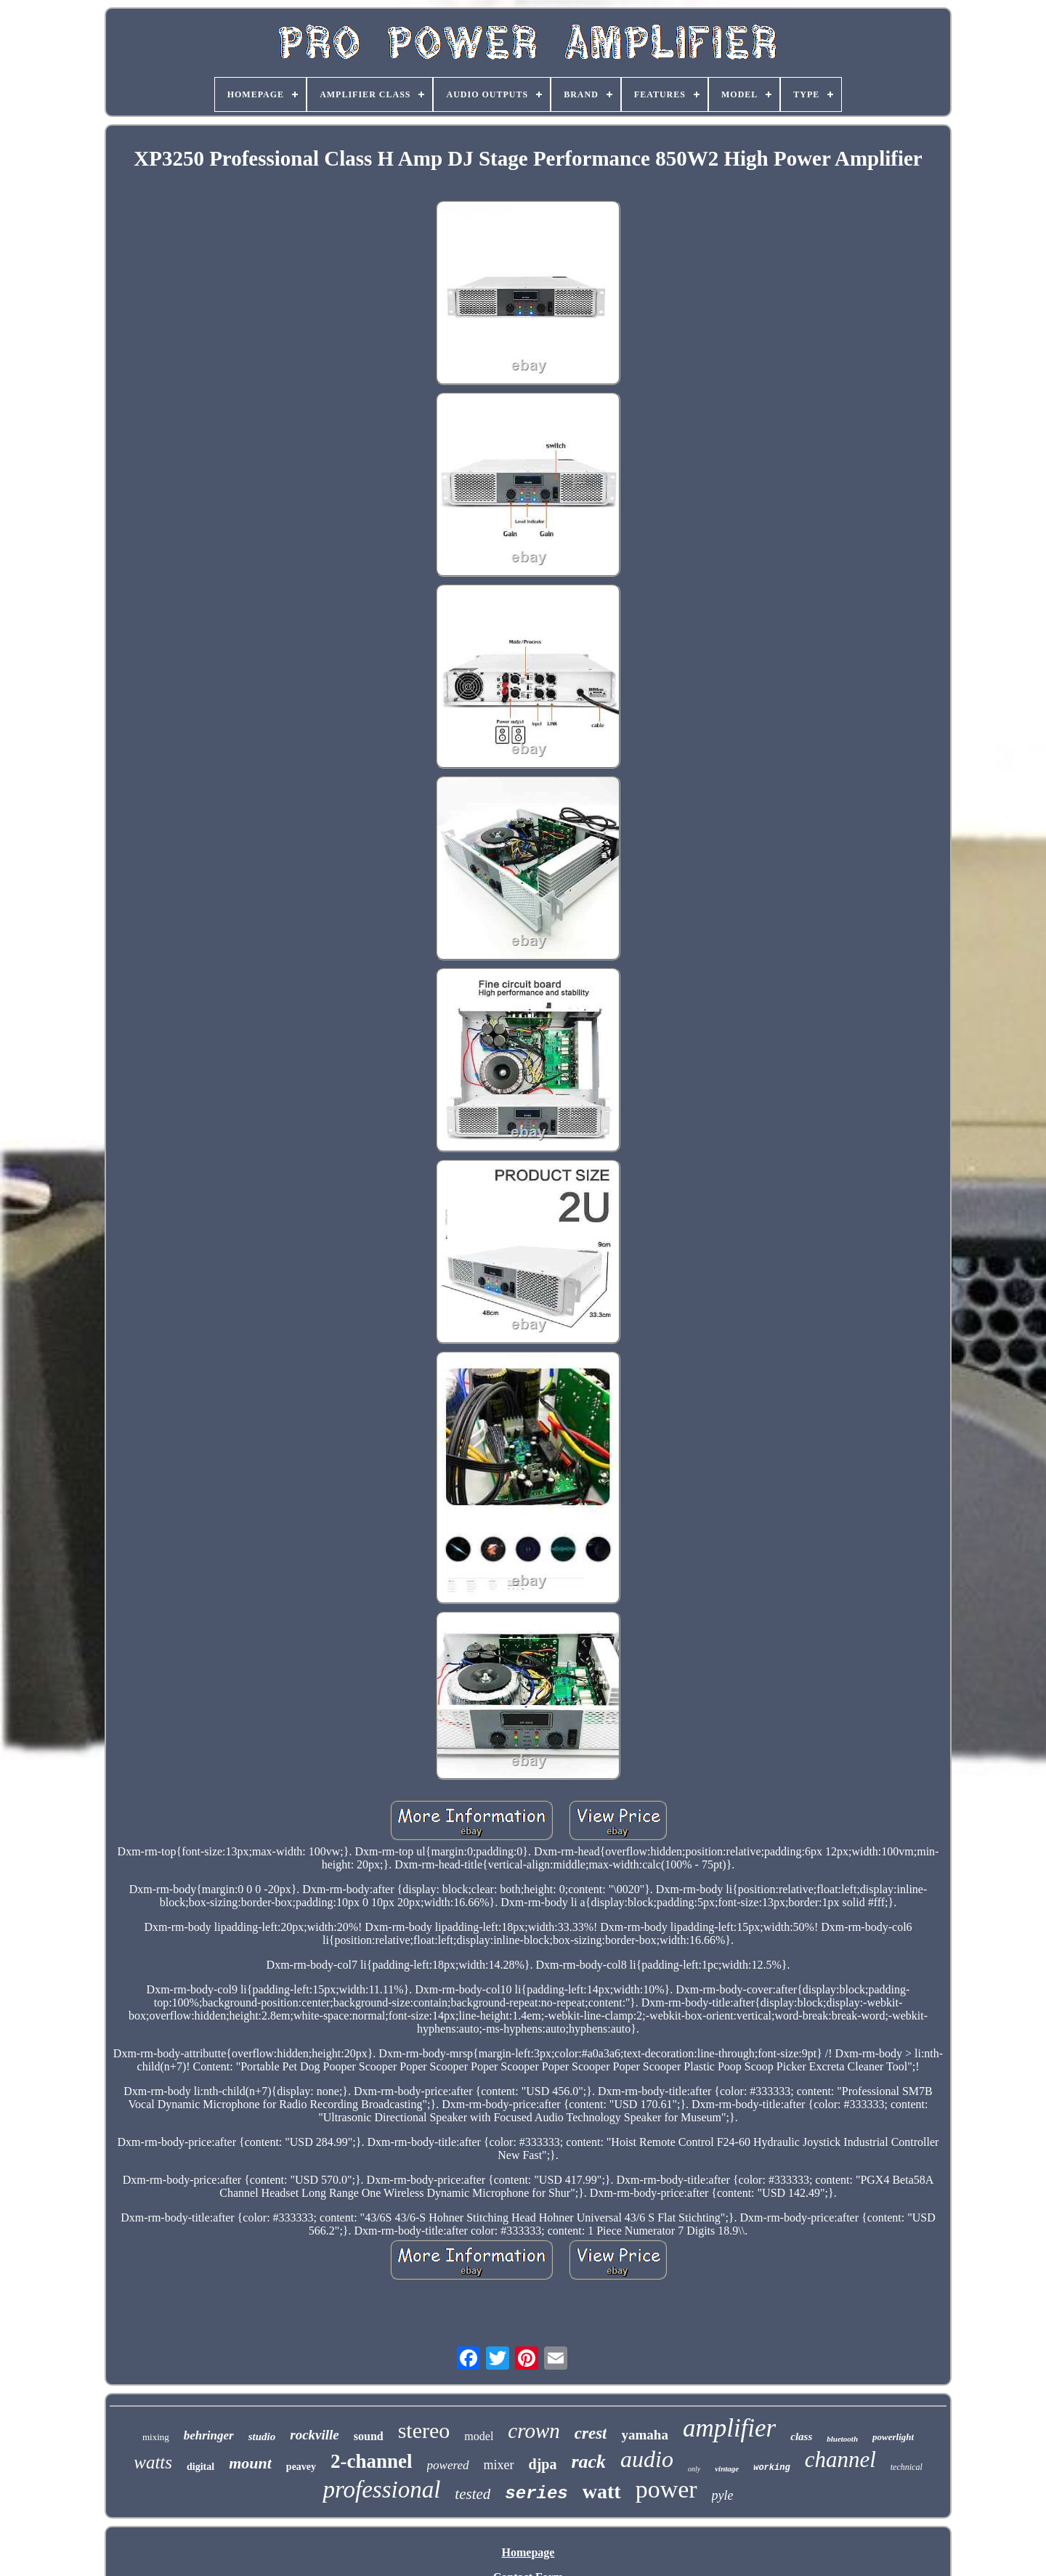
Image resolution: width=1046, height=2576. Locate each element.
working (771, 2468)
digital (200, 2466)
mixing (155, 2436)
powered (448, 2465)
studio (262, 2436)
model (478, 2436)
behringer (209, 2435)
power (666, 2489)
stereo (424, 2430)
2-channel (372, 2461)
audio (646, 2459)
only (694, 2469)
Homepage (528, 2552)
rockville (314, 2434)
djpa (543, 2464)
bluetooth (842, 2438)
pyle (723, 2495)
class (801, 2436)
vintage (727, 2468)
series (536, 2493)
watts (153, 2462)
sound (369, 2436)
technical (907, 2467)
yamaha (644, 2434)
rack (588, 2461)
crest (591, 2433)
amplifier (729, 2428)
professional (381, 2489)
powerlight (893, 2436)
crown (533, 2430)
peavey (301, 2466)
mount (250, 2463)
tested (472, 2494)
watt (602, 2491)
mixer (499, 2465)
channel (840, 2459)
